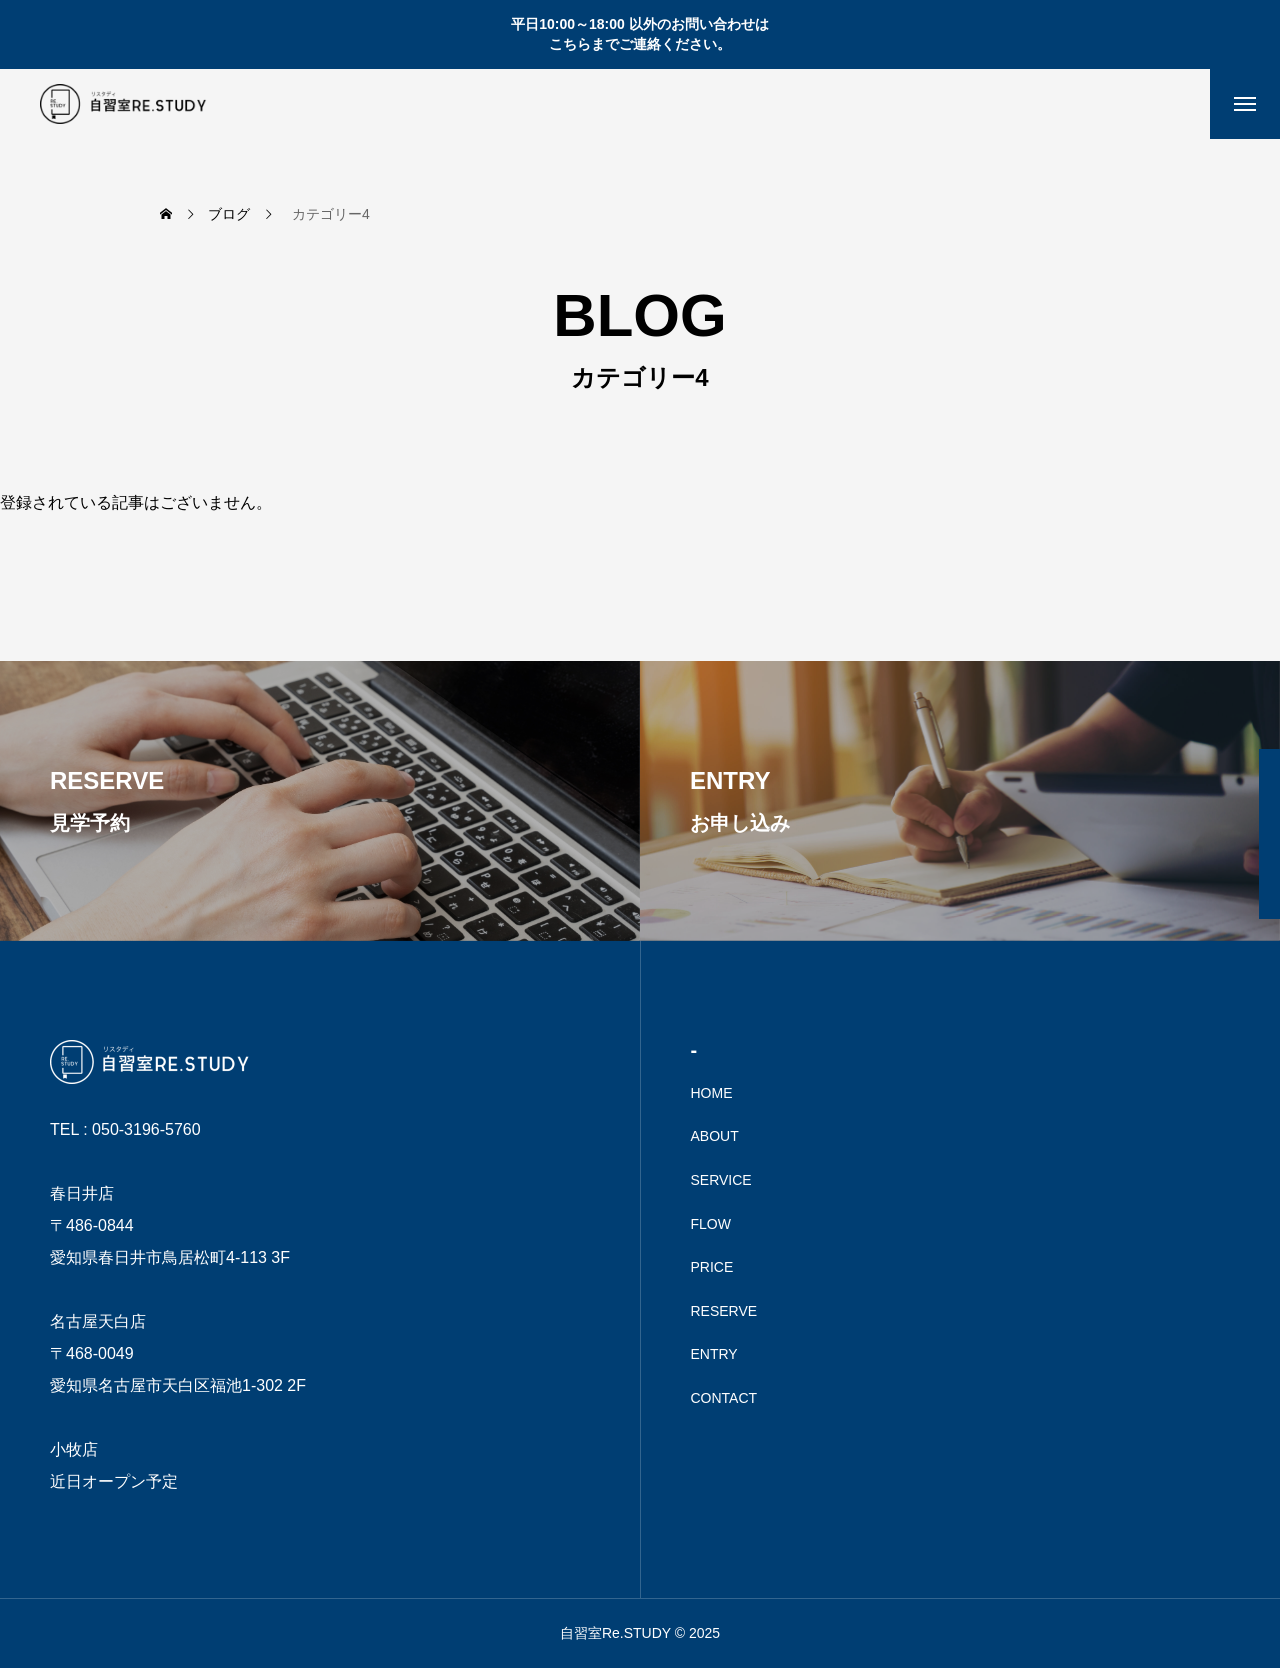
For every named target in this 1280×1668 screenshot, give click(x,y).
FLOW (711, 1224)
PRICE (712, 1267)
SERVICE (721, 1180)
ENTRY (714, 1354)
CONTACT (724, 1398)
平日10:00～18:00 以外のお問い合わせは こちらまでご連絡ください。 (640, 34)
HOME (712, 1093)
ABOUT (715, 1136)
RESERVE (724, 1311)
